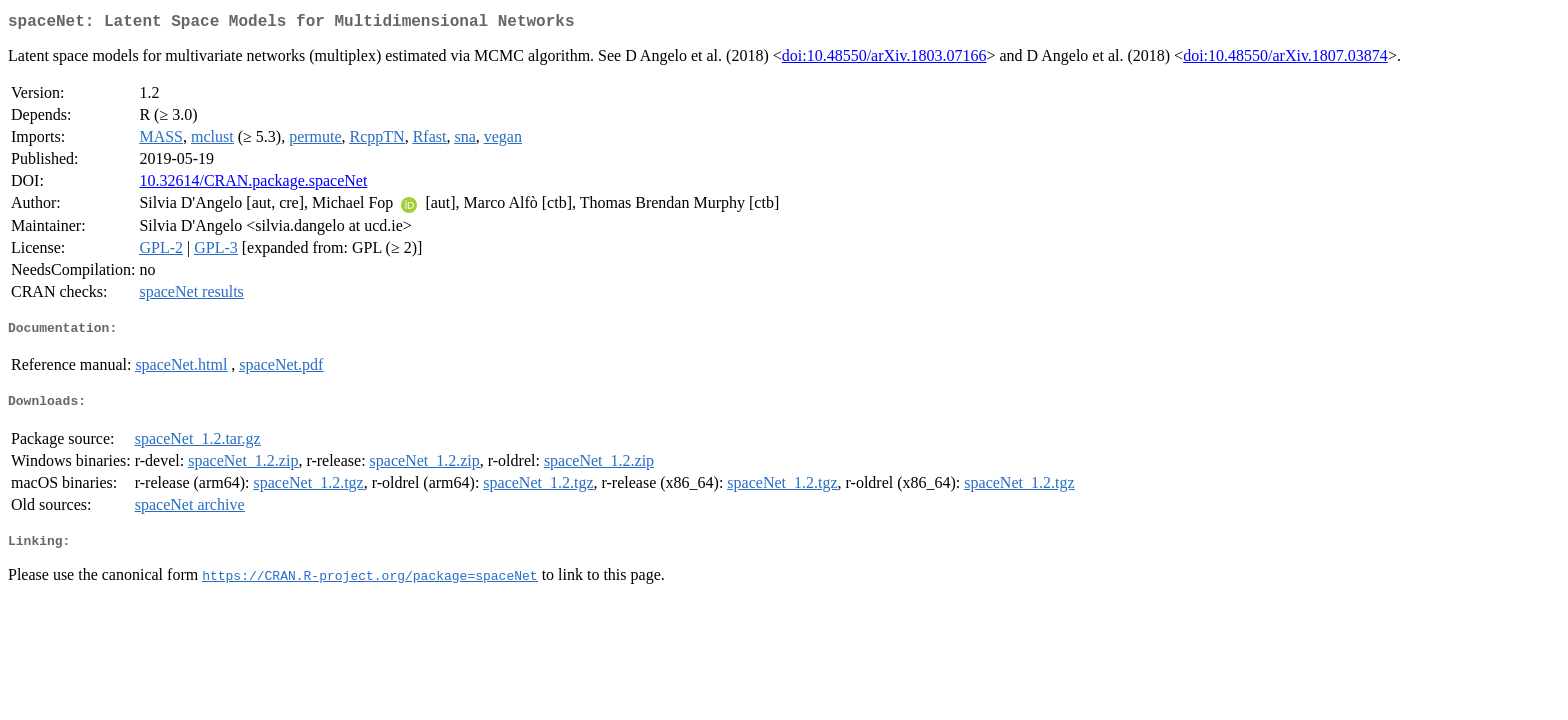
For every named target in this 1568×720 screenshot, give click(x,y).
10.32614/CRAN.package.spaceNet (253, 184)
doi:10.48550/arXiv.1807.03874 (1285, 59)
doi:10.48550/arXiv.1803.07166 (884, 59)
